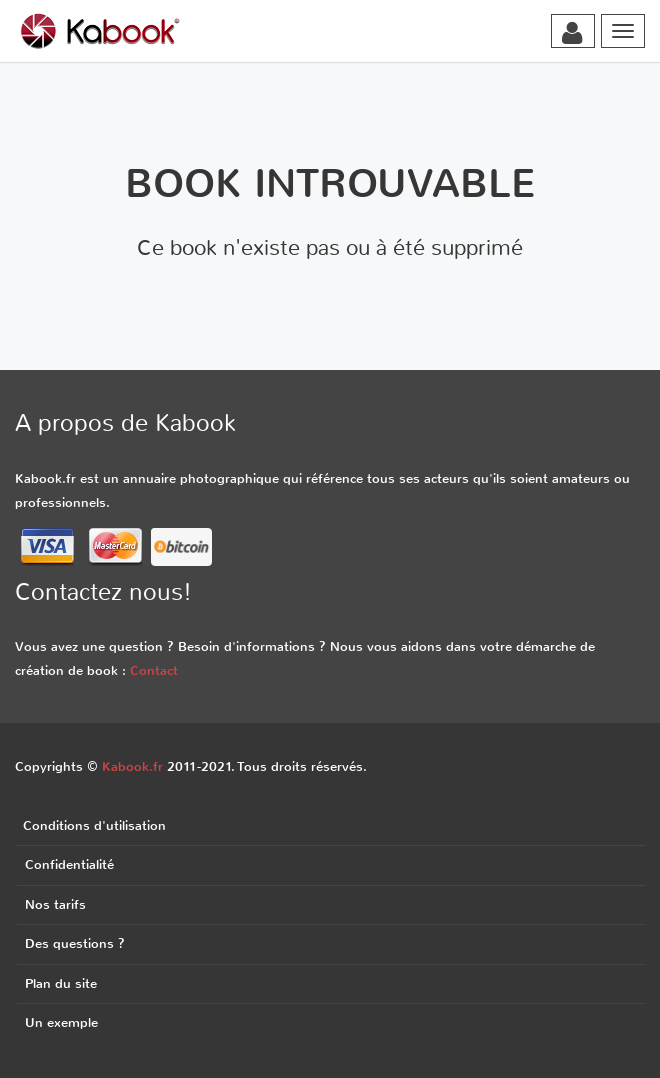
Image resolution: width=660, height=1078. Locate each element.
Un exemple (61, 1022)
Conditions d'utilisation (94, 825)
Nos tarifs (55, 904)
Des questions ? (75, 943)
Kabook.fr (132, 766)
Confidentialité (69, 864)
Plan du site (61, 983)
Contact (154, 670)
